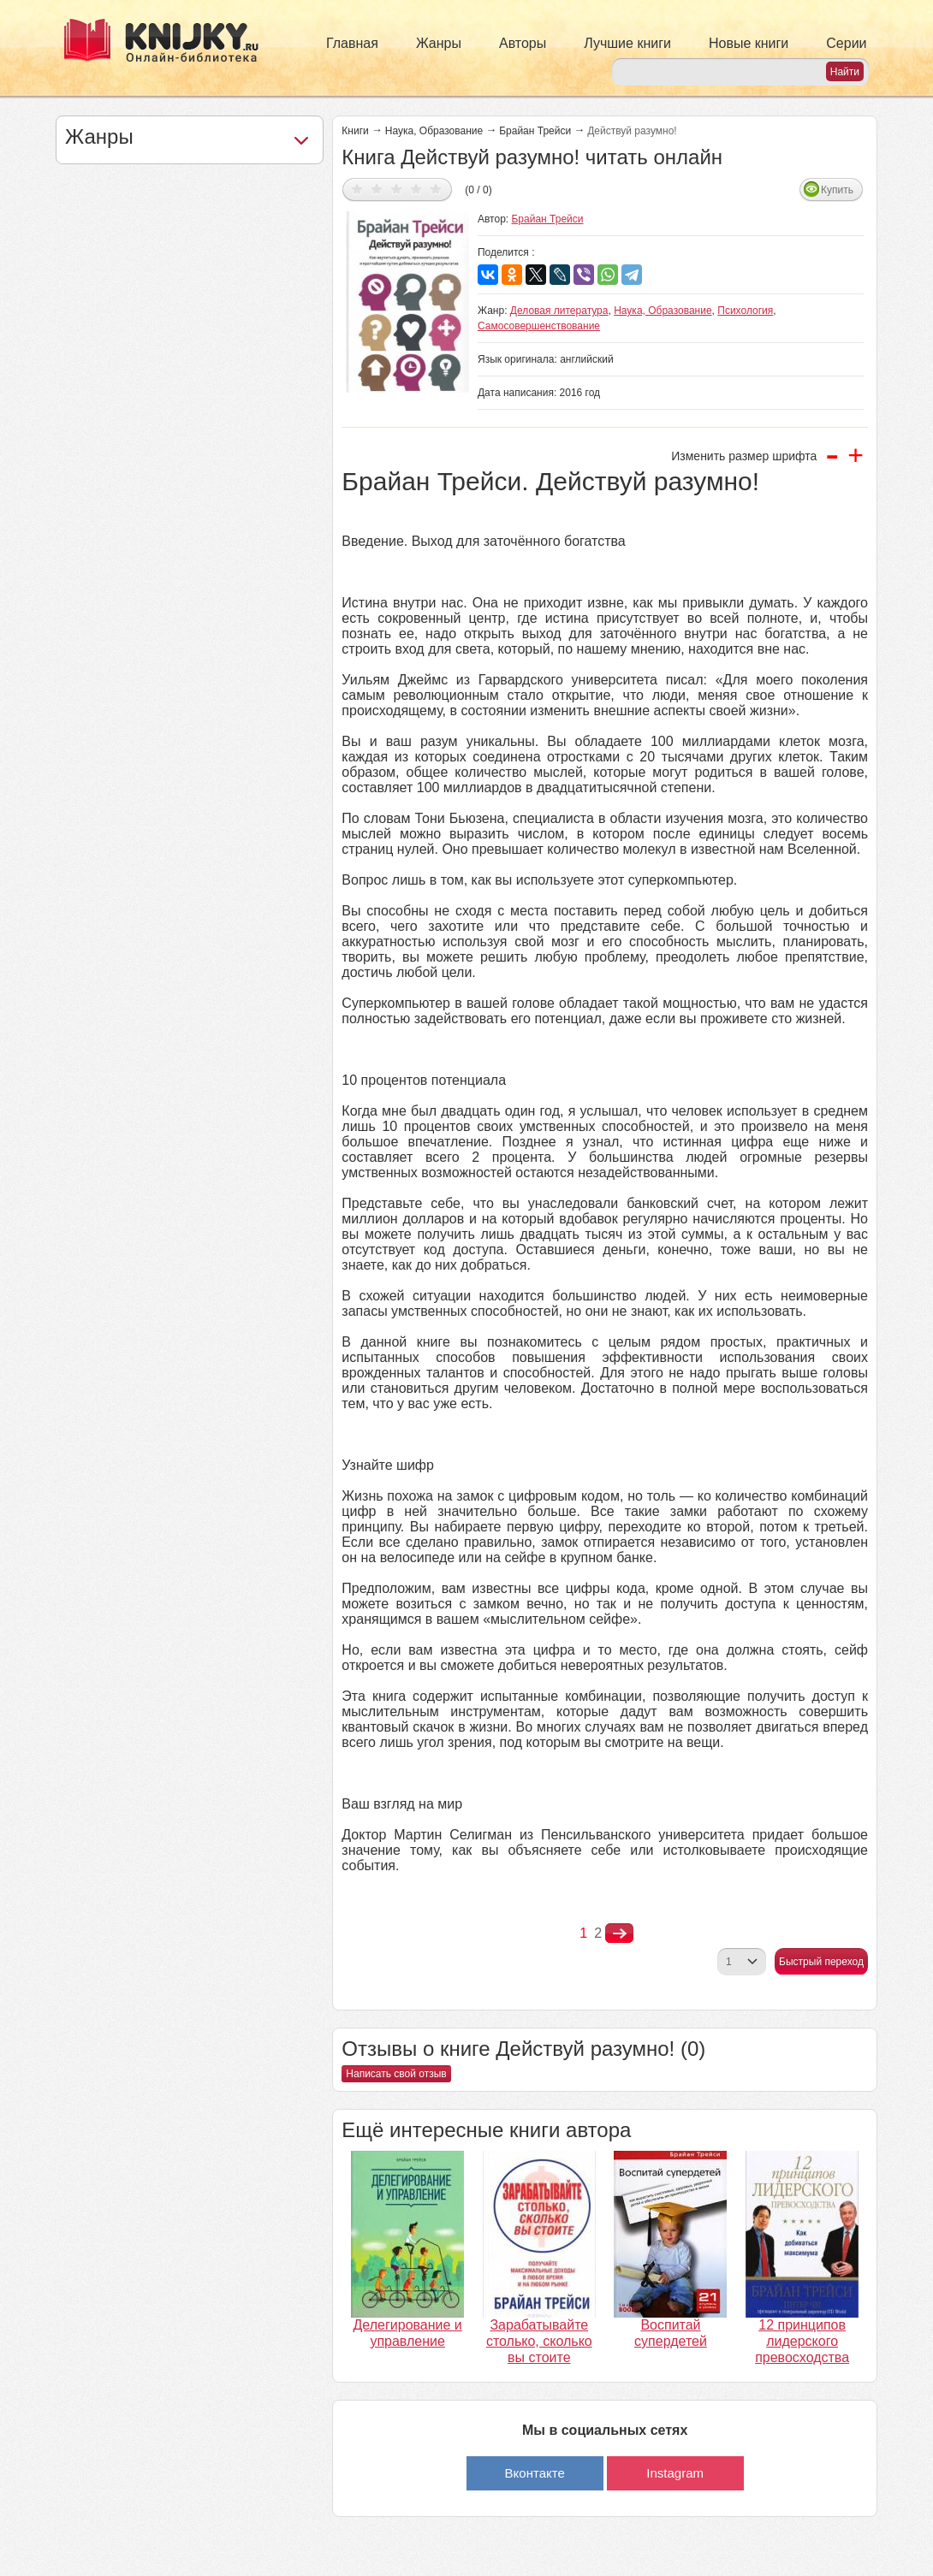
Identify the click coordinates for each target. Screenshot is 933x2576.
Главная (352, 43)
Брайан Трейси (535, 131)
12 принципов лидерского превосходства (802, 2341)
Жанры (438, 43)
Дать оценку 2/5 (377, 188)
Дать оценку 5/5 (436, 188)
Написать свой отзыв (396, 2074)
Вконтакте (535, 2473)
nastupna (619, 1933)
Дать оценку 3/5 (396, 188)
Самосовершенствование (539, 326)
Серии (846, 43)
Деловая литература (559, 311)
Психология (745, 311)
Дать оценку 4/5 (416, 188)
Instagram (675, 2473)
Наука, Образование (434, 131)
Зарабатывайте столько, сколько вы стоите (539, 2341)
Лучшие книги (627, 43)
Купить (837, 190)
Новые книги (748, 43)
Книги (355, 131)
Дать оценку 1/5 (357, 188)
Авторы (522, 43)
